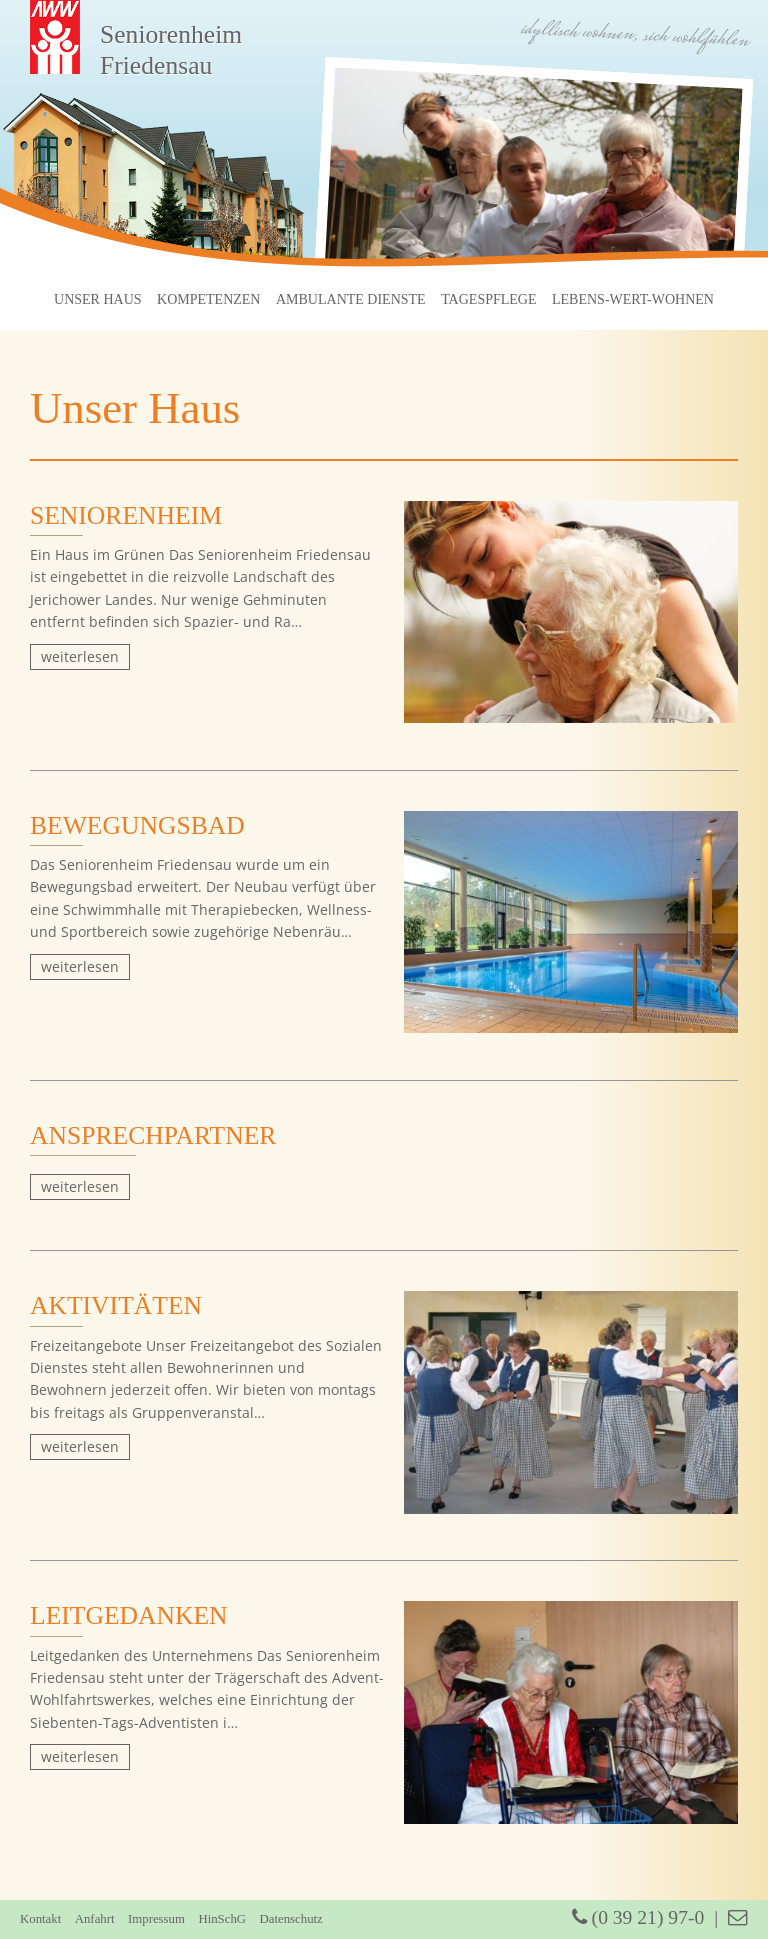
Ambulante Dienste (351, 299)
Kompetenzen (208, 299)
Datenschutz (291, 1919)
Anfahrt (95, 1919)
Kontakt (40, 1919)
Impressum (156, 1919)
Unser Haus (98, 299)
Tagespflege (488, 299)
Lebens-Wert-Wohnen (633, 299)
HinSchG (222, 1919)
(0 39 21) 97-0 (638, 1917)
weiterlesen (80, 656)
